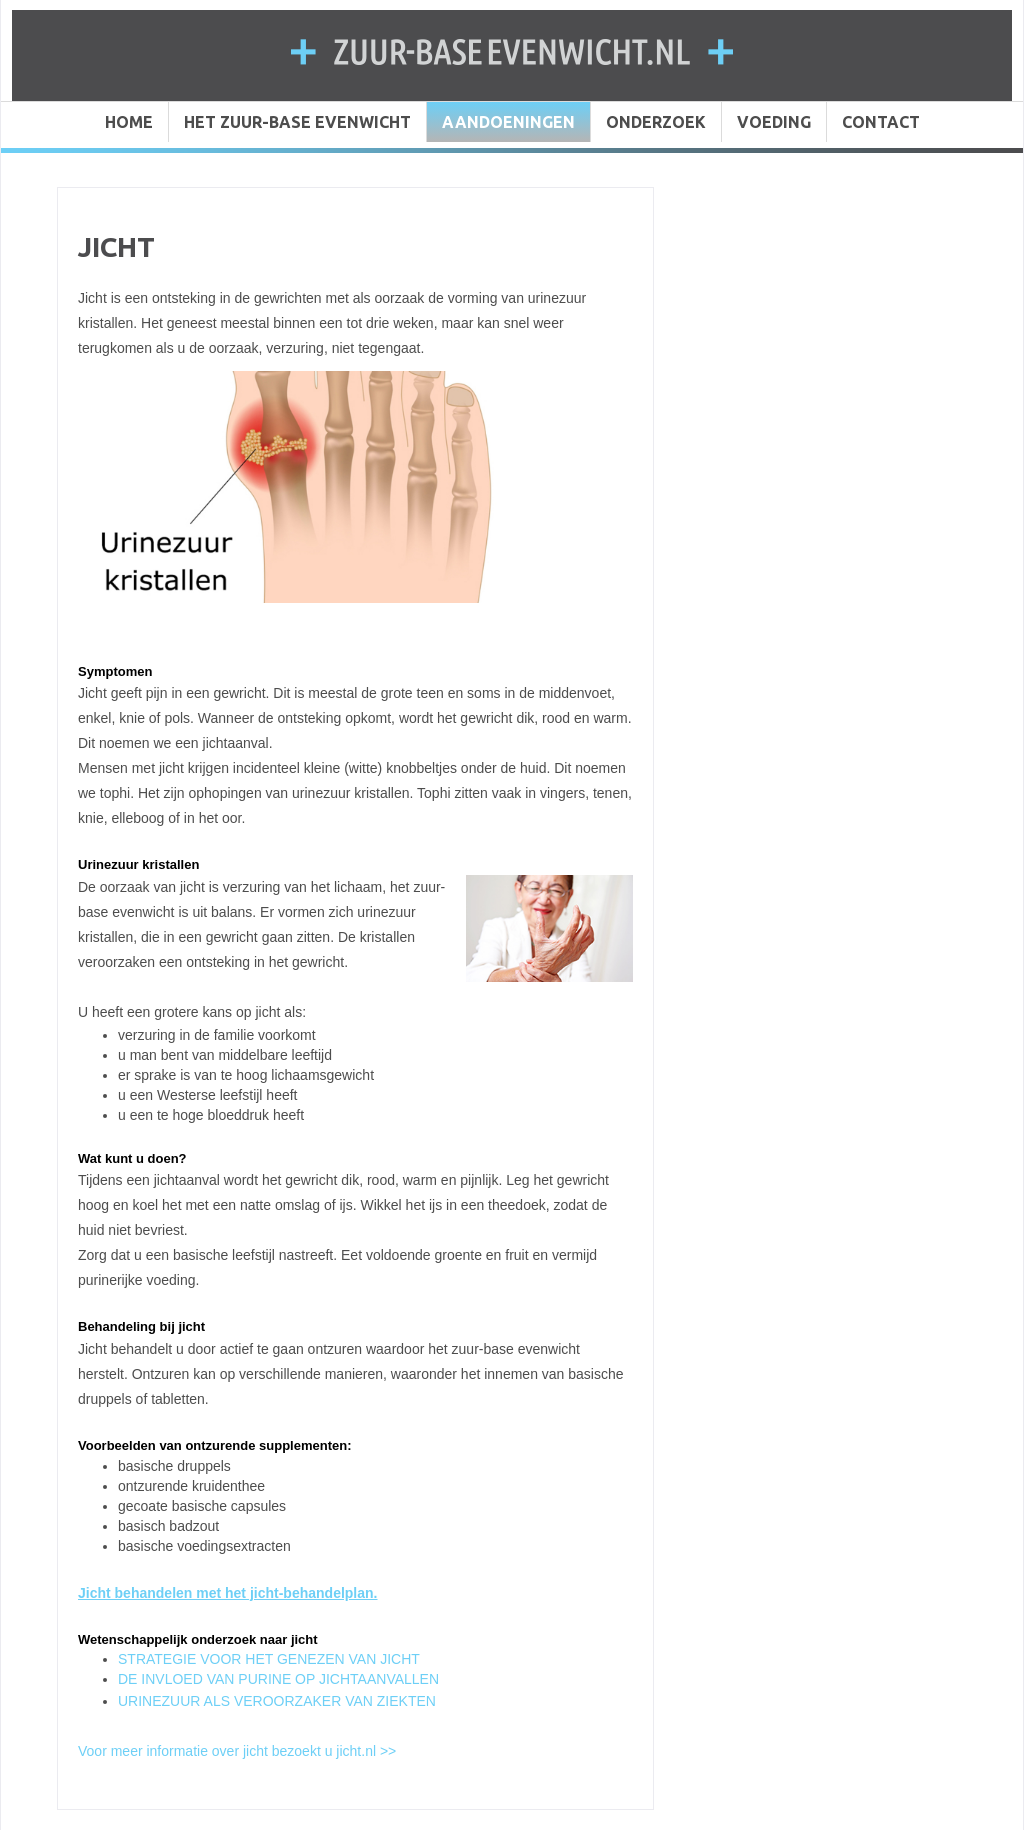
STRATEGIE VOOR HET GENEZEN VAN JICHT (269, 1659)
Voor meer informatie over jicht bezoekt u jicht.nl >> (237, 1751)
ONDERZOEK (656, 122)
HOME (129, 122)
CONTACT (881, 122)
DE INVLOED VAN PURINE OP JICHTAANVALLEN (278, 1679)
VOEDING (774, 122)
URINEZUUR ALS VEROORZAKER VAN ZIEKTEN (277, 1701)
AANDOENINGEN (508, 122)
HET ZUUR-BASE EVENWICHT (297, 122)
